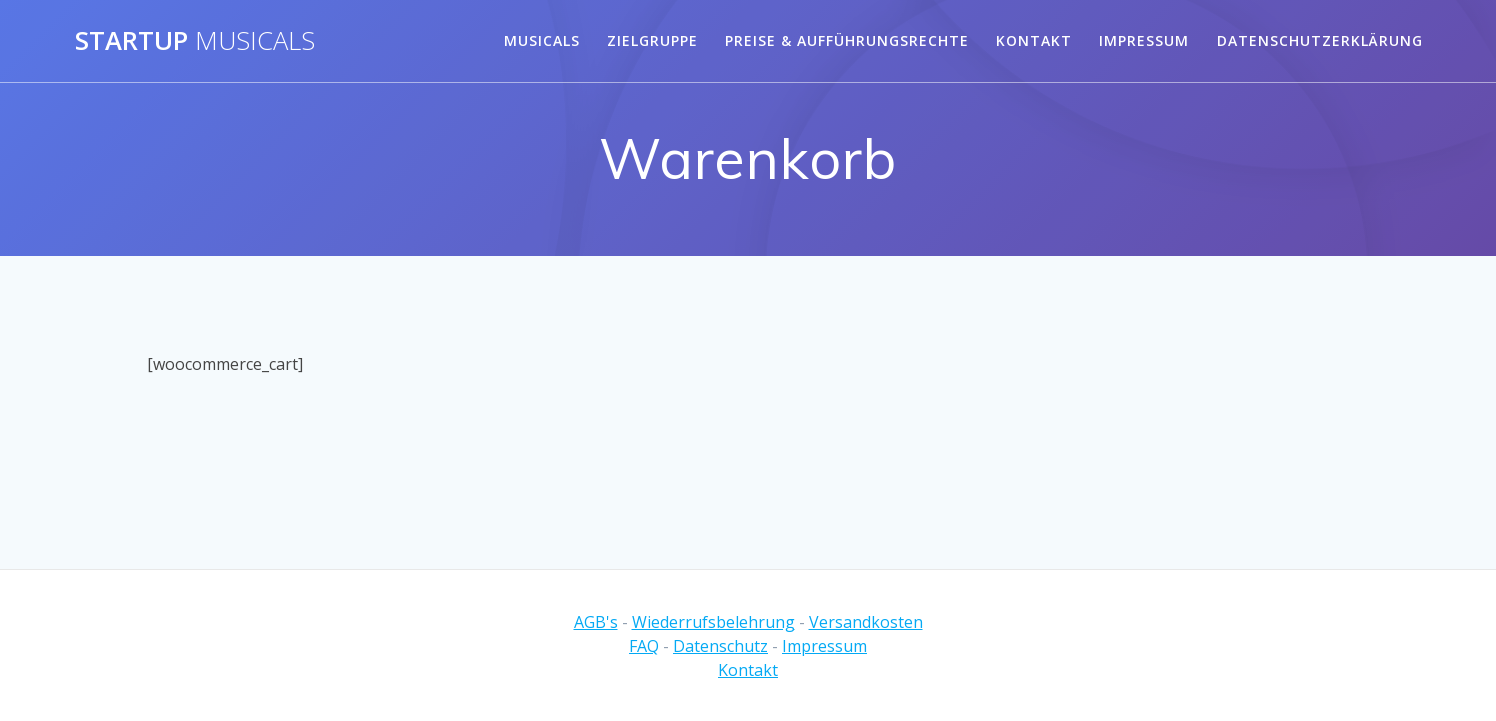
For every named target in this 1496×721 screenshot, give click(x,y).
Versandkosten (866, 622)
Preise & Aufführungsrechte (847, 40)
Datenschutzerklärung (1320, 40)
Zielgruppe (652, 40)
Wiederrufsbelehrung (713, 622)
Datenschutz (720, 646)
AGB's (596, 622)
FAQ (644, 646)
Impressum (1144, 40)
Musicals (542, 40)
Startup (195, 41)
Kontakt (1034, 40)
